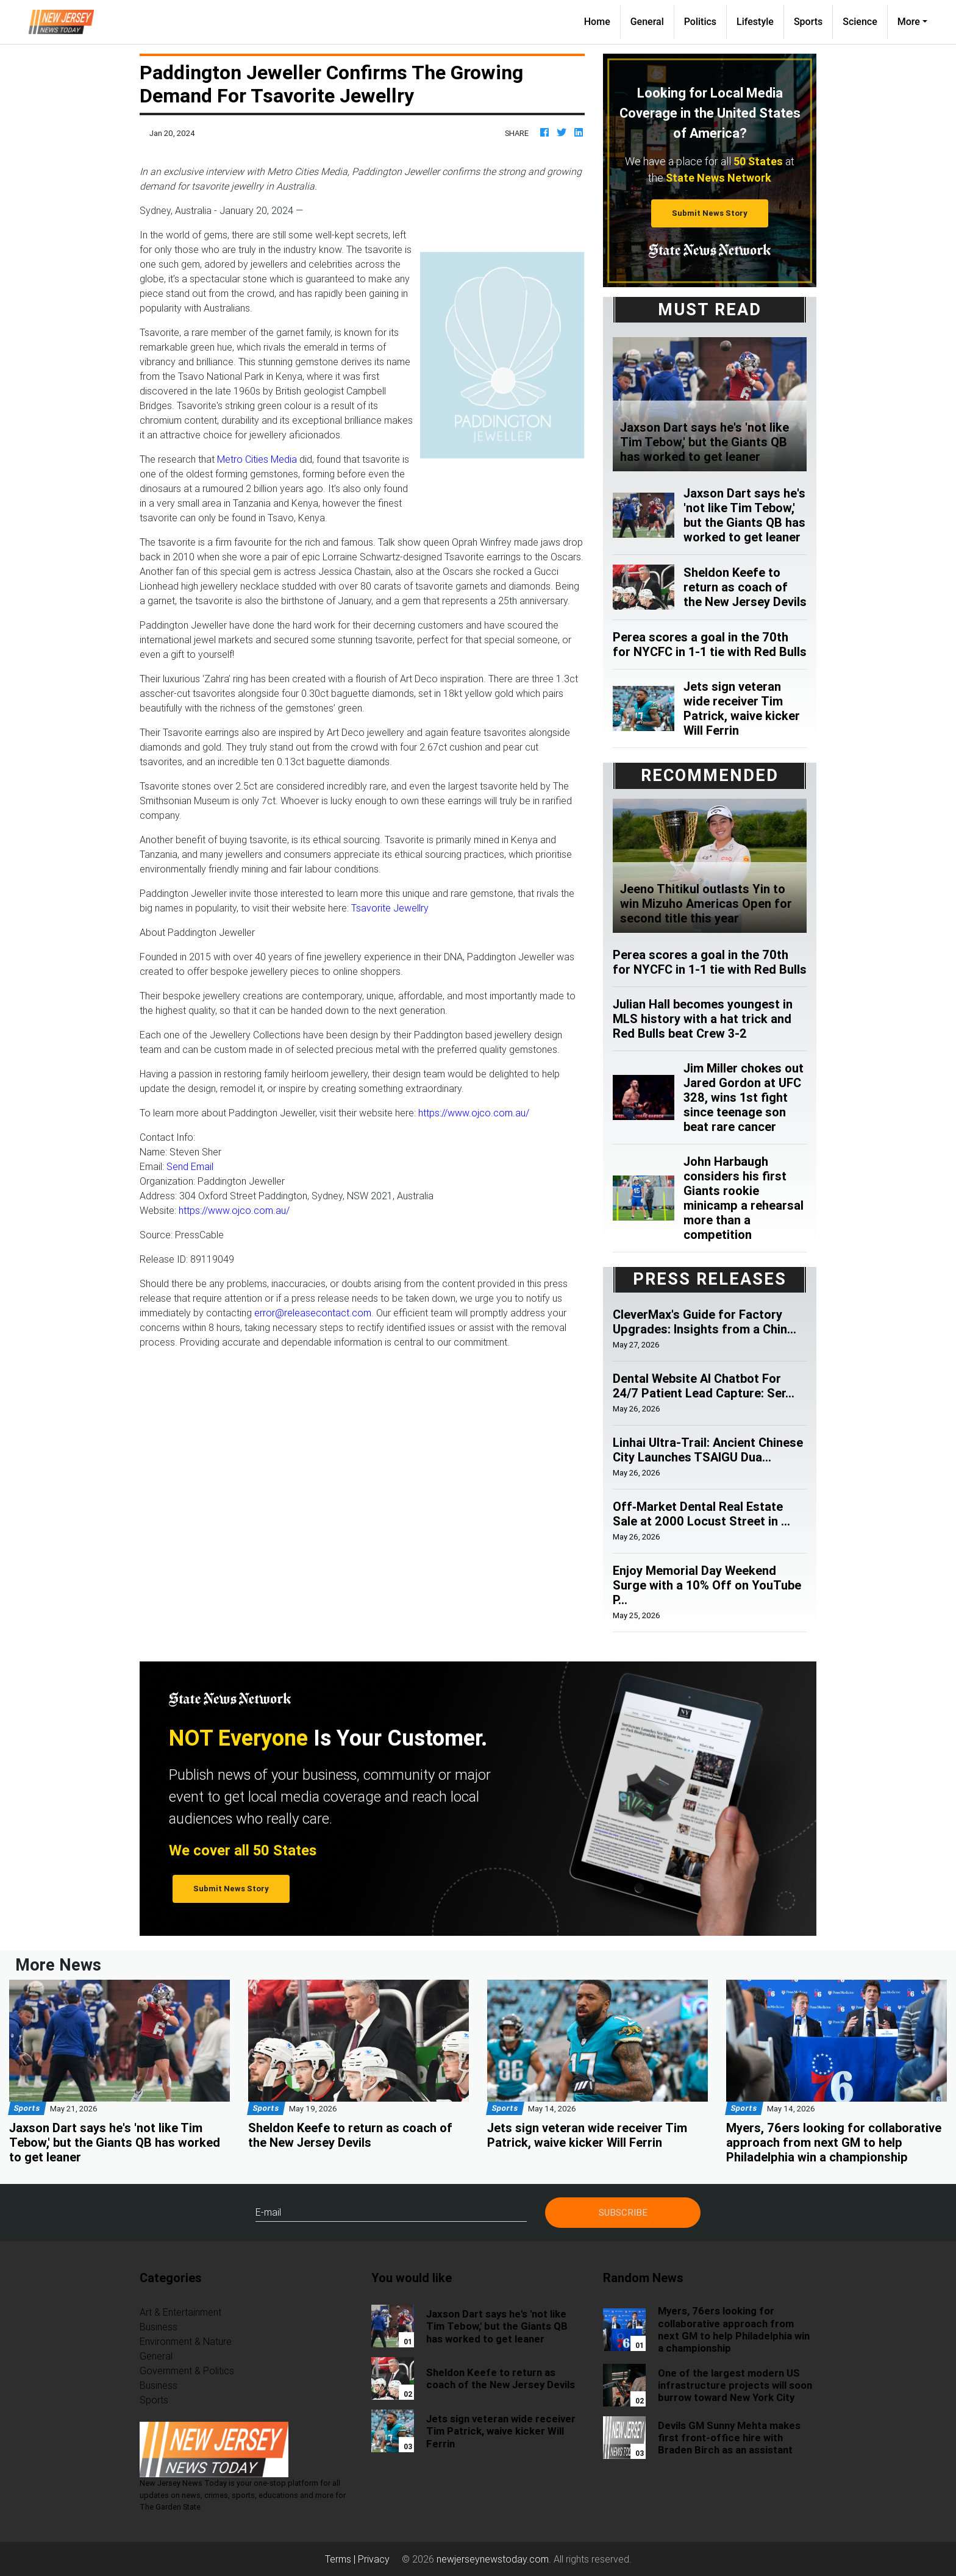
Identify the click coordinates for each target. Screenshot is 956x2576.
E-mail (268, 2212)
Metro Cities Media (257, 459)
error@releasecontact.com (312, 1313)
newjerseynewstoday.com (493, 2559)
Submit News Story (709, 213)
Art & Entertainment (180, 2312)
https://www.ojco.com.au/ (473, 1113)
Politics (700, 21)
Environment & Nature (186, 2341)
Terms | (341, 2559)
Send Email (189, 1166)
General (647, 21)
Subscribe (623, 2212)
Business (158, 2327)
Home (602, 20)
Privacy (374, 2559)
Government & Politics (187, 2370)
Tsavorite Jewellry (390, 908)
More (908, 21)
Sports (808, 21)
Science (860, 21)
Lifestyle (755, 21)
